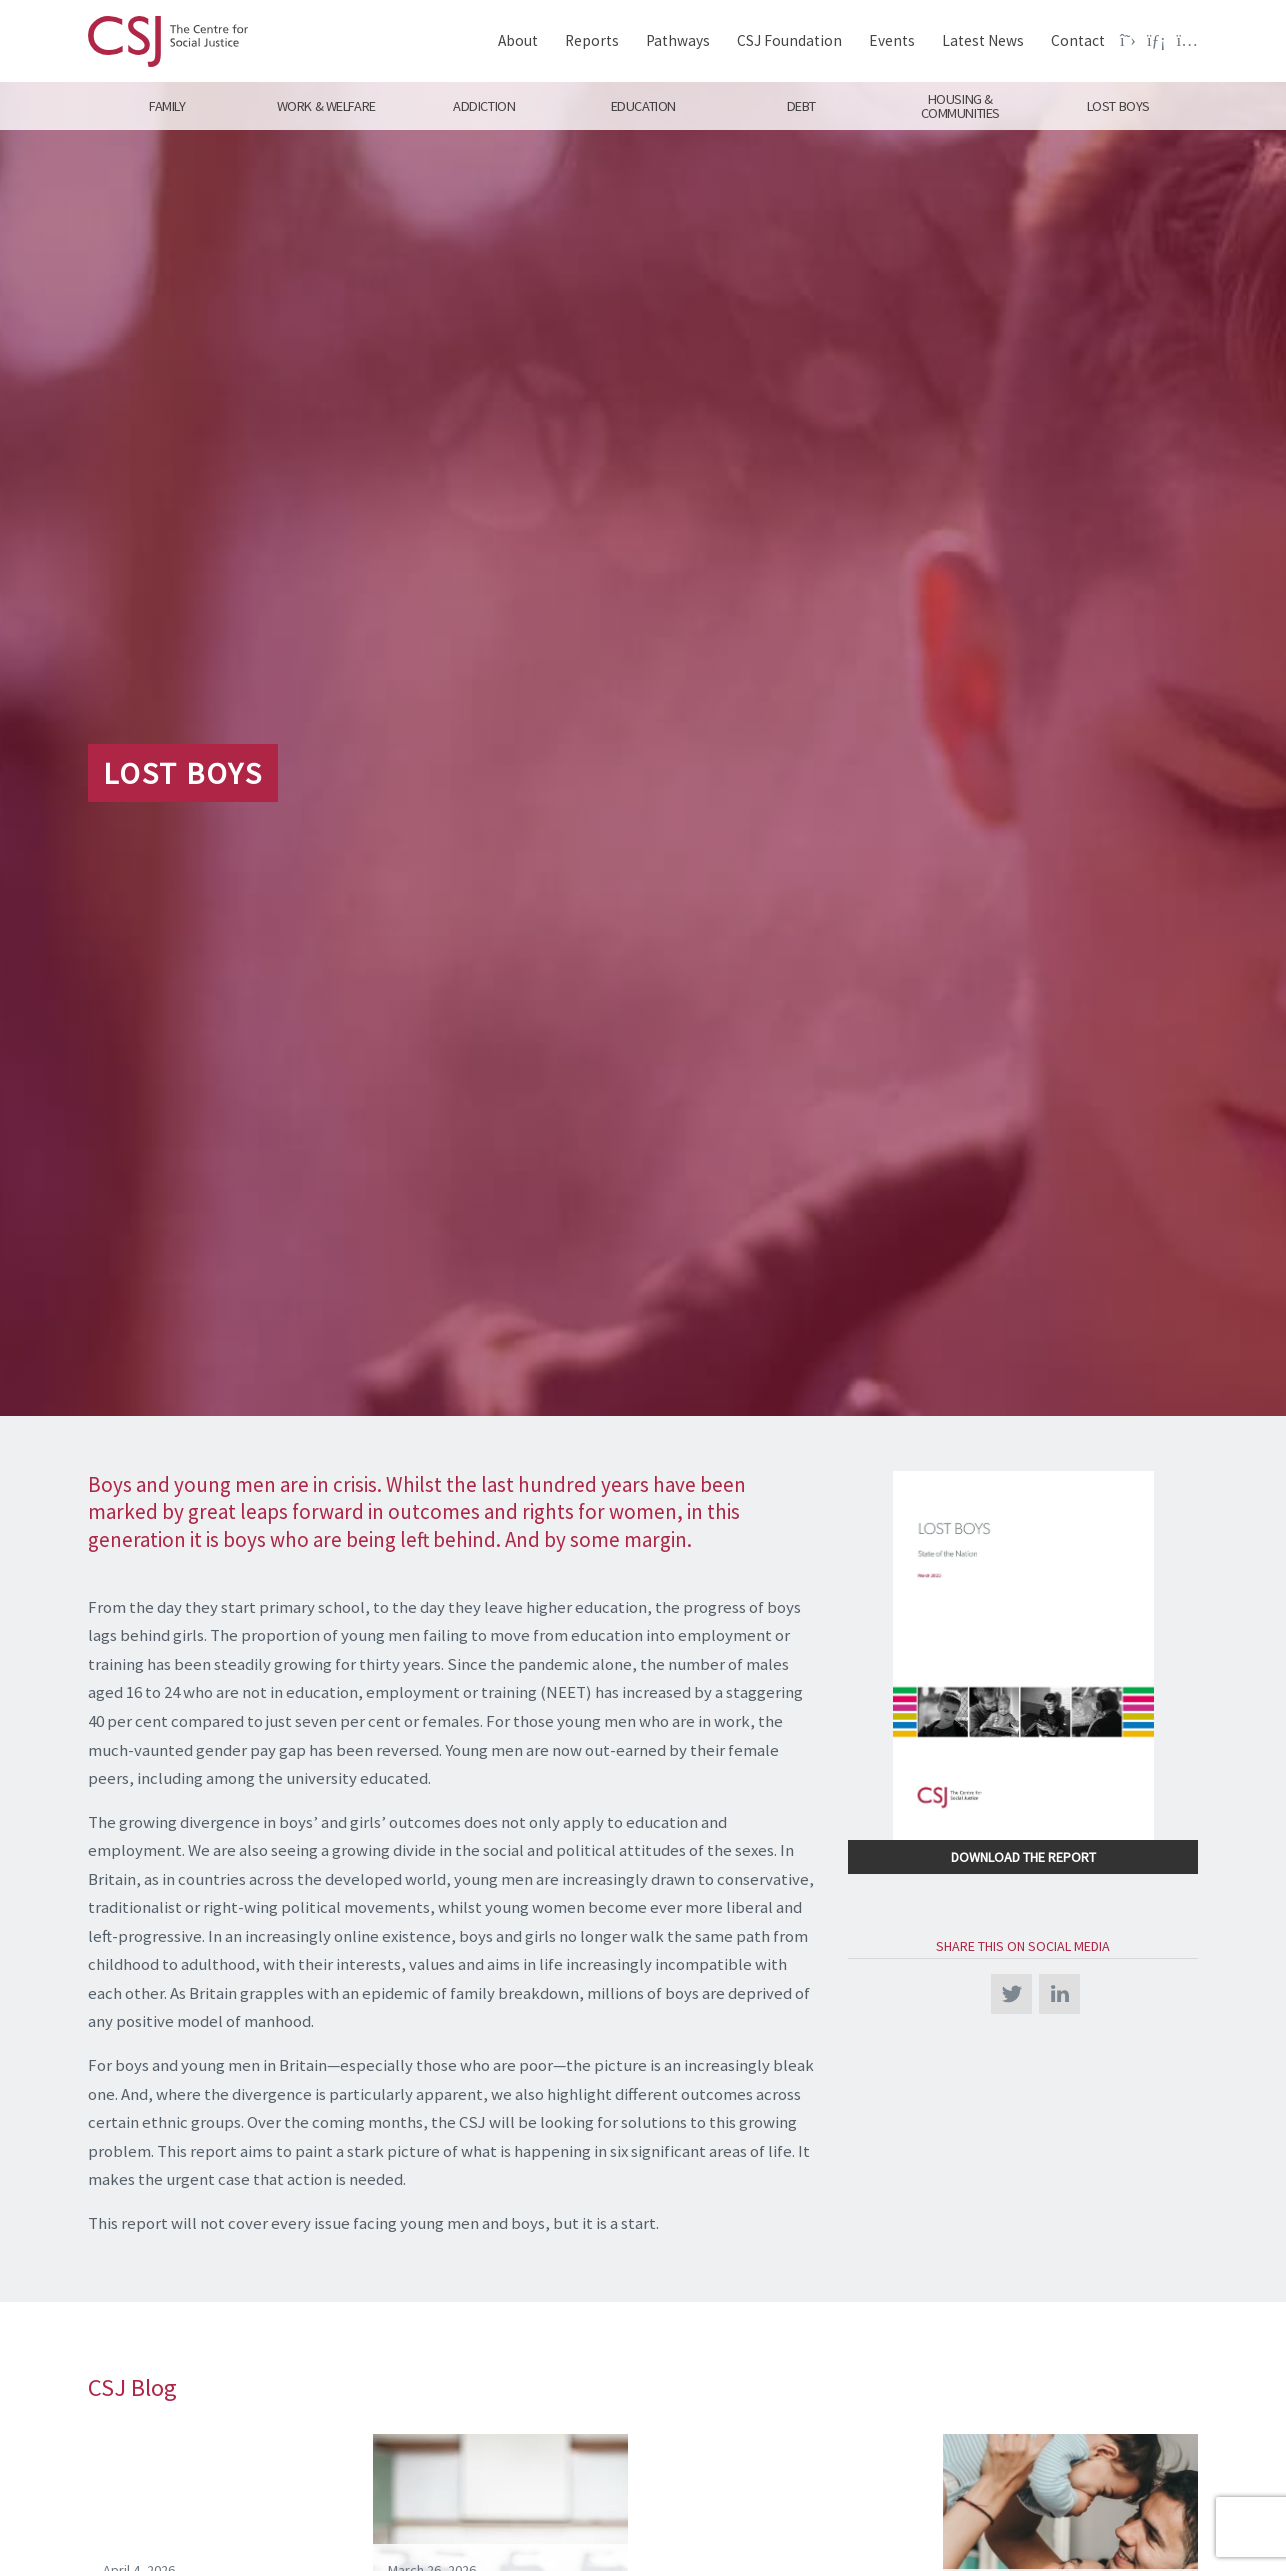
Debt (801, 106)
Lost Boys (1118, 106)
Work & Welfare (325, 106)
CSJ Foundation (789, 40)
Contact (1078, 40)
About (518, 40)
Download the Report (1023, 1857)
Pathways (678, 40)
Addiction (484, 106)
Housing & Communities (960, 106)
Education (642, 106)
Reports (592, 40)
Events (892, 40)
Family (167, 106)
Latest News (983, 40)
